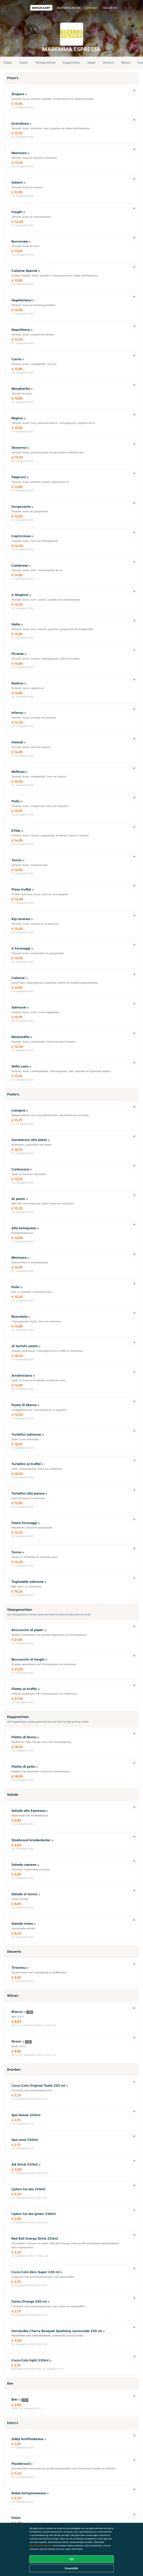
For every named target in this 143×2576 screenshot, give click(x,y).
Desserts (108, 62)
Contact (91, 8)
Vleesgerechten (45, 62)
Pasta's (23, 62)
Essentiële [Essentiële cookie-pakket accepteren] (71, 2568)
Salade (91, 62)
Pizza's (8, 62)
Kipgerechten (71, 62)
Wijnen (125, 62)
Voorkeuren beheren (40, 2545)
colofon (110, 8)
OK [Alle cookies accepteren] (71, 2559)
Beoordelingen (68, 8)
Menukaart (41, 8)
